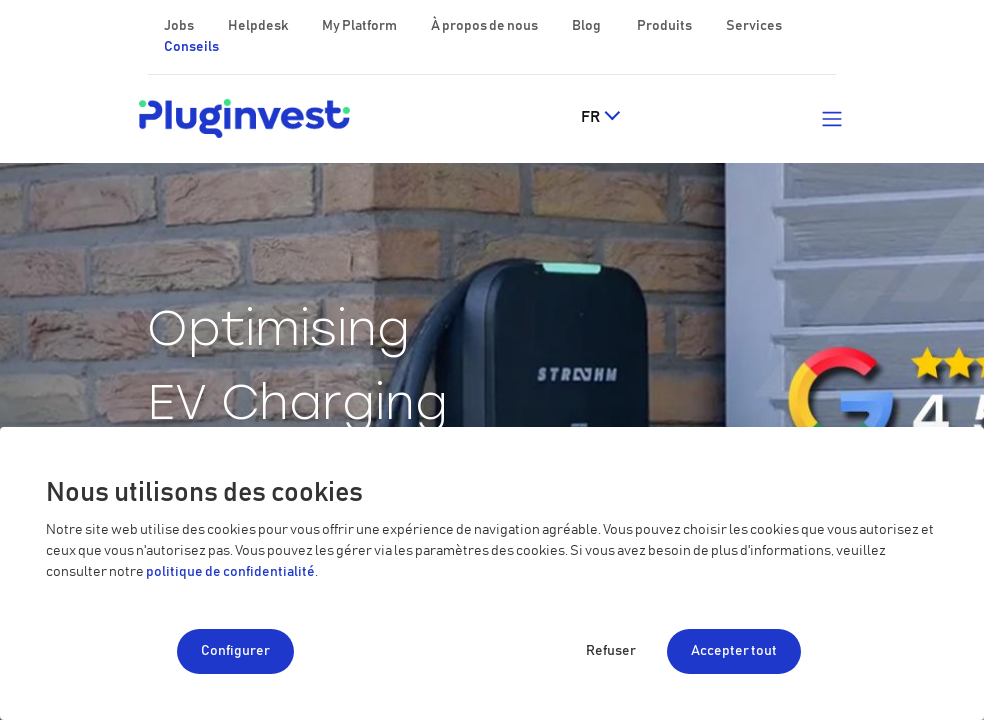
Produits (665, 26)
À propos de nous (485, 26)
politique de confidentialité (230, 572)
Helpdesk (259, 26)
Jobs (180, 26)
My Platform (359, 26)
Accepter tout (734, 651)
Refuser (611, 651)
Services (754, 26)
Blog (587, 26)
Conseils (191, 47)
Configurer (235, 651)
